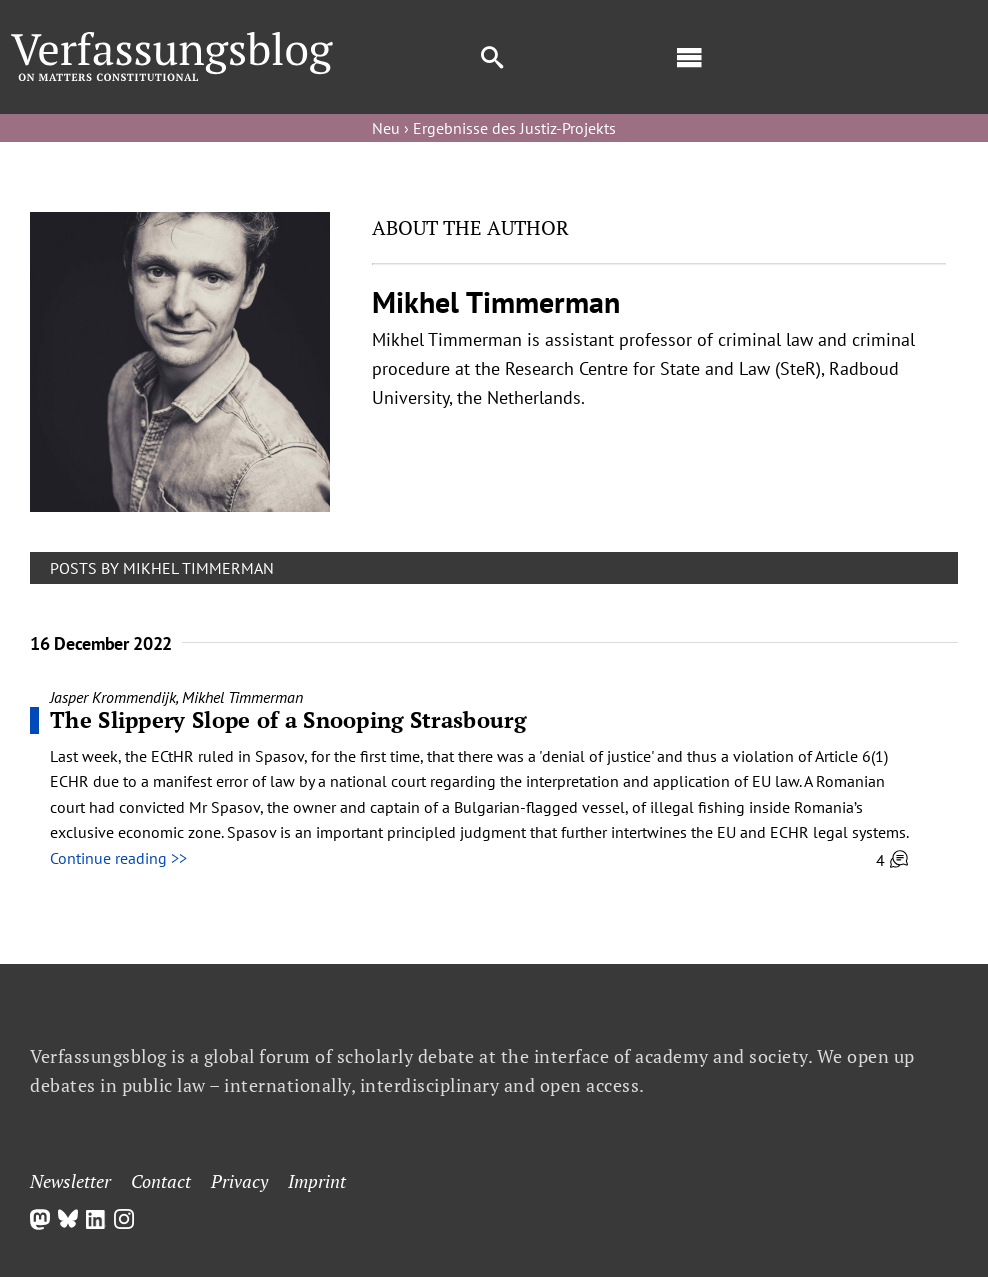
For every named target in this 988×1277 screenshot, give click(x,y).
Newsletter (70, 1181)
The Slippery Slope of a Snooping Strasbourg (288, 719)
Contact (161, 1181)
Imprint (317, 1181)
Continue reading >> (118, 858)
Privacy (239, 1181)
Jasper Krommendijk (113, 697)
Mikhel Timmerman (242, 697)
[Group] (172, 40)
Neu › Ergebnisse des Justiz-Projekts (494, 128)
